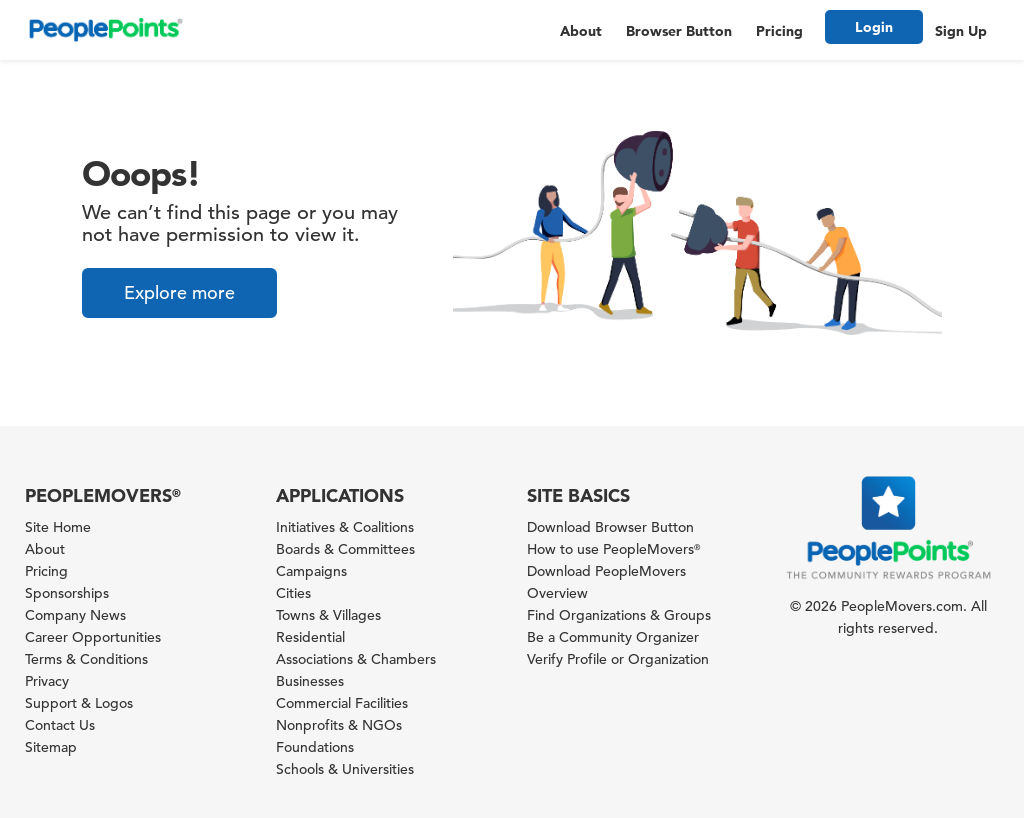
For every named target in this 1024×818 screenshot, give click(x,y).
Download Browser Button (610, 527)
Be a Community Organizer (613, 637)
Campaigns (311, 571)
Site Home (58, 527)
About (581, 31)
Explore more (179, 292)
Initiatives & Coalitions (345, 527)
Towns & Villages (328, 615)
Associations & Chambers (356, 659)
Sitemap (51, 747)
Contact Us (60, 725)
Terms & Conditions (86, 659)
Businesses (310, 681)
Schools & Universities (345, 769)
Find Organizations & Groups (619, 615)
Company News (75, 615)
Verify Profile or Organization (618, 659)
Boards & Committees (345, 549)
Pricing (779, 31)
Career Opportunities (93, 637)
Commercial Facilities (342, 703)
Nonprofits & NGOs (339, 725)
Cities (293, 593)
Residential (310, 637)
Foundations (315, 747)
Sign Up (961, 31)
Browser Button (679, 31)
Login (874, 27)
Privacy (47, 681)
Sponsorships (67, 593)
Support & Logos (79, 703)
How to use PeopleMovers (613, 549)
